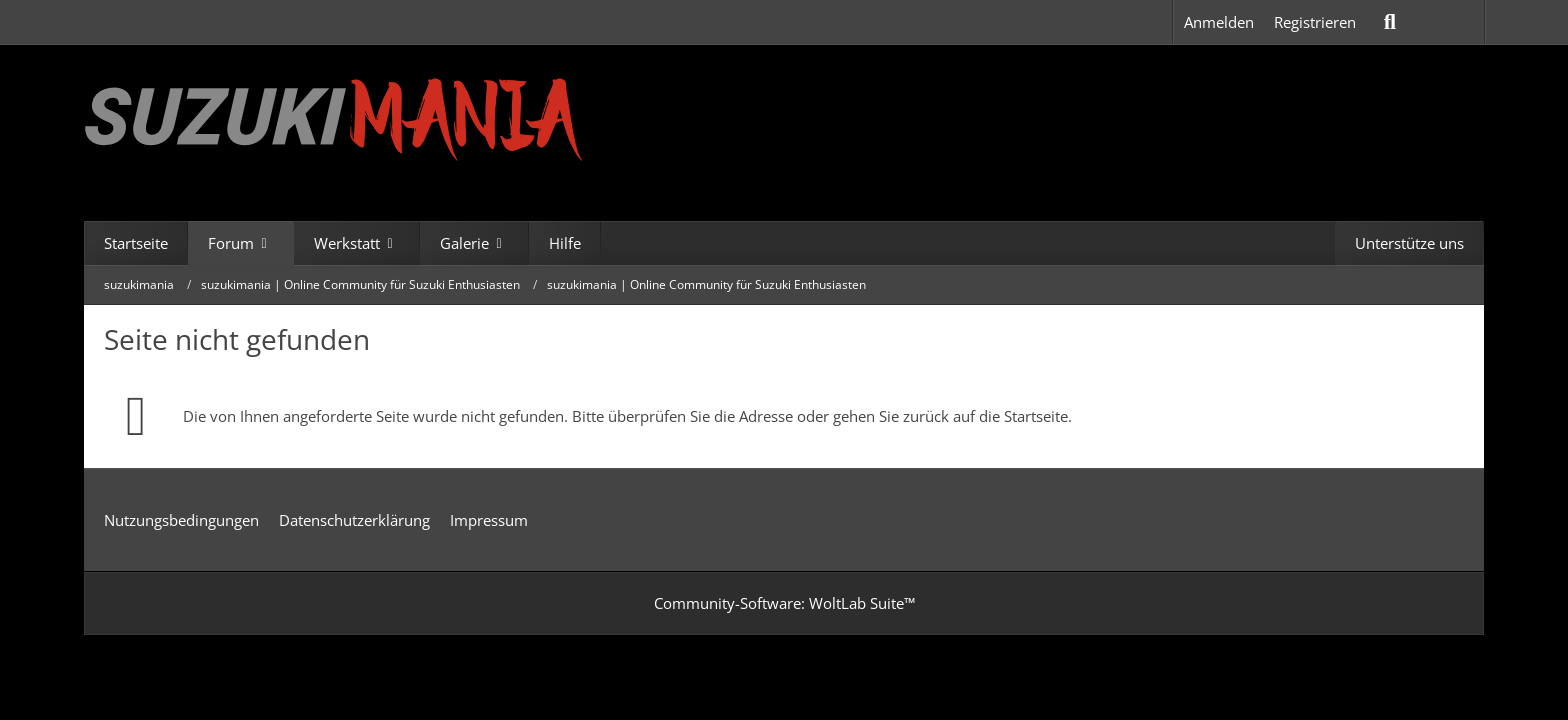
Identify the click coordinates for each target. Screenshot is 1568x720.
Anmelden (1219, 22)
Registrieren (1315, 22)
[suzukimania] (334, 117)
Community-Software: (784, 603)
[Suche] (1390, 22)
